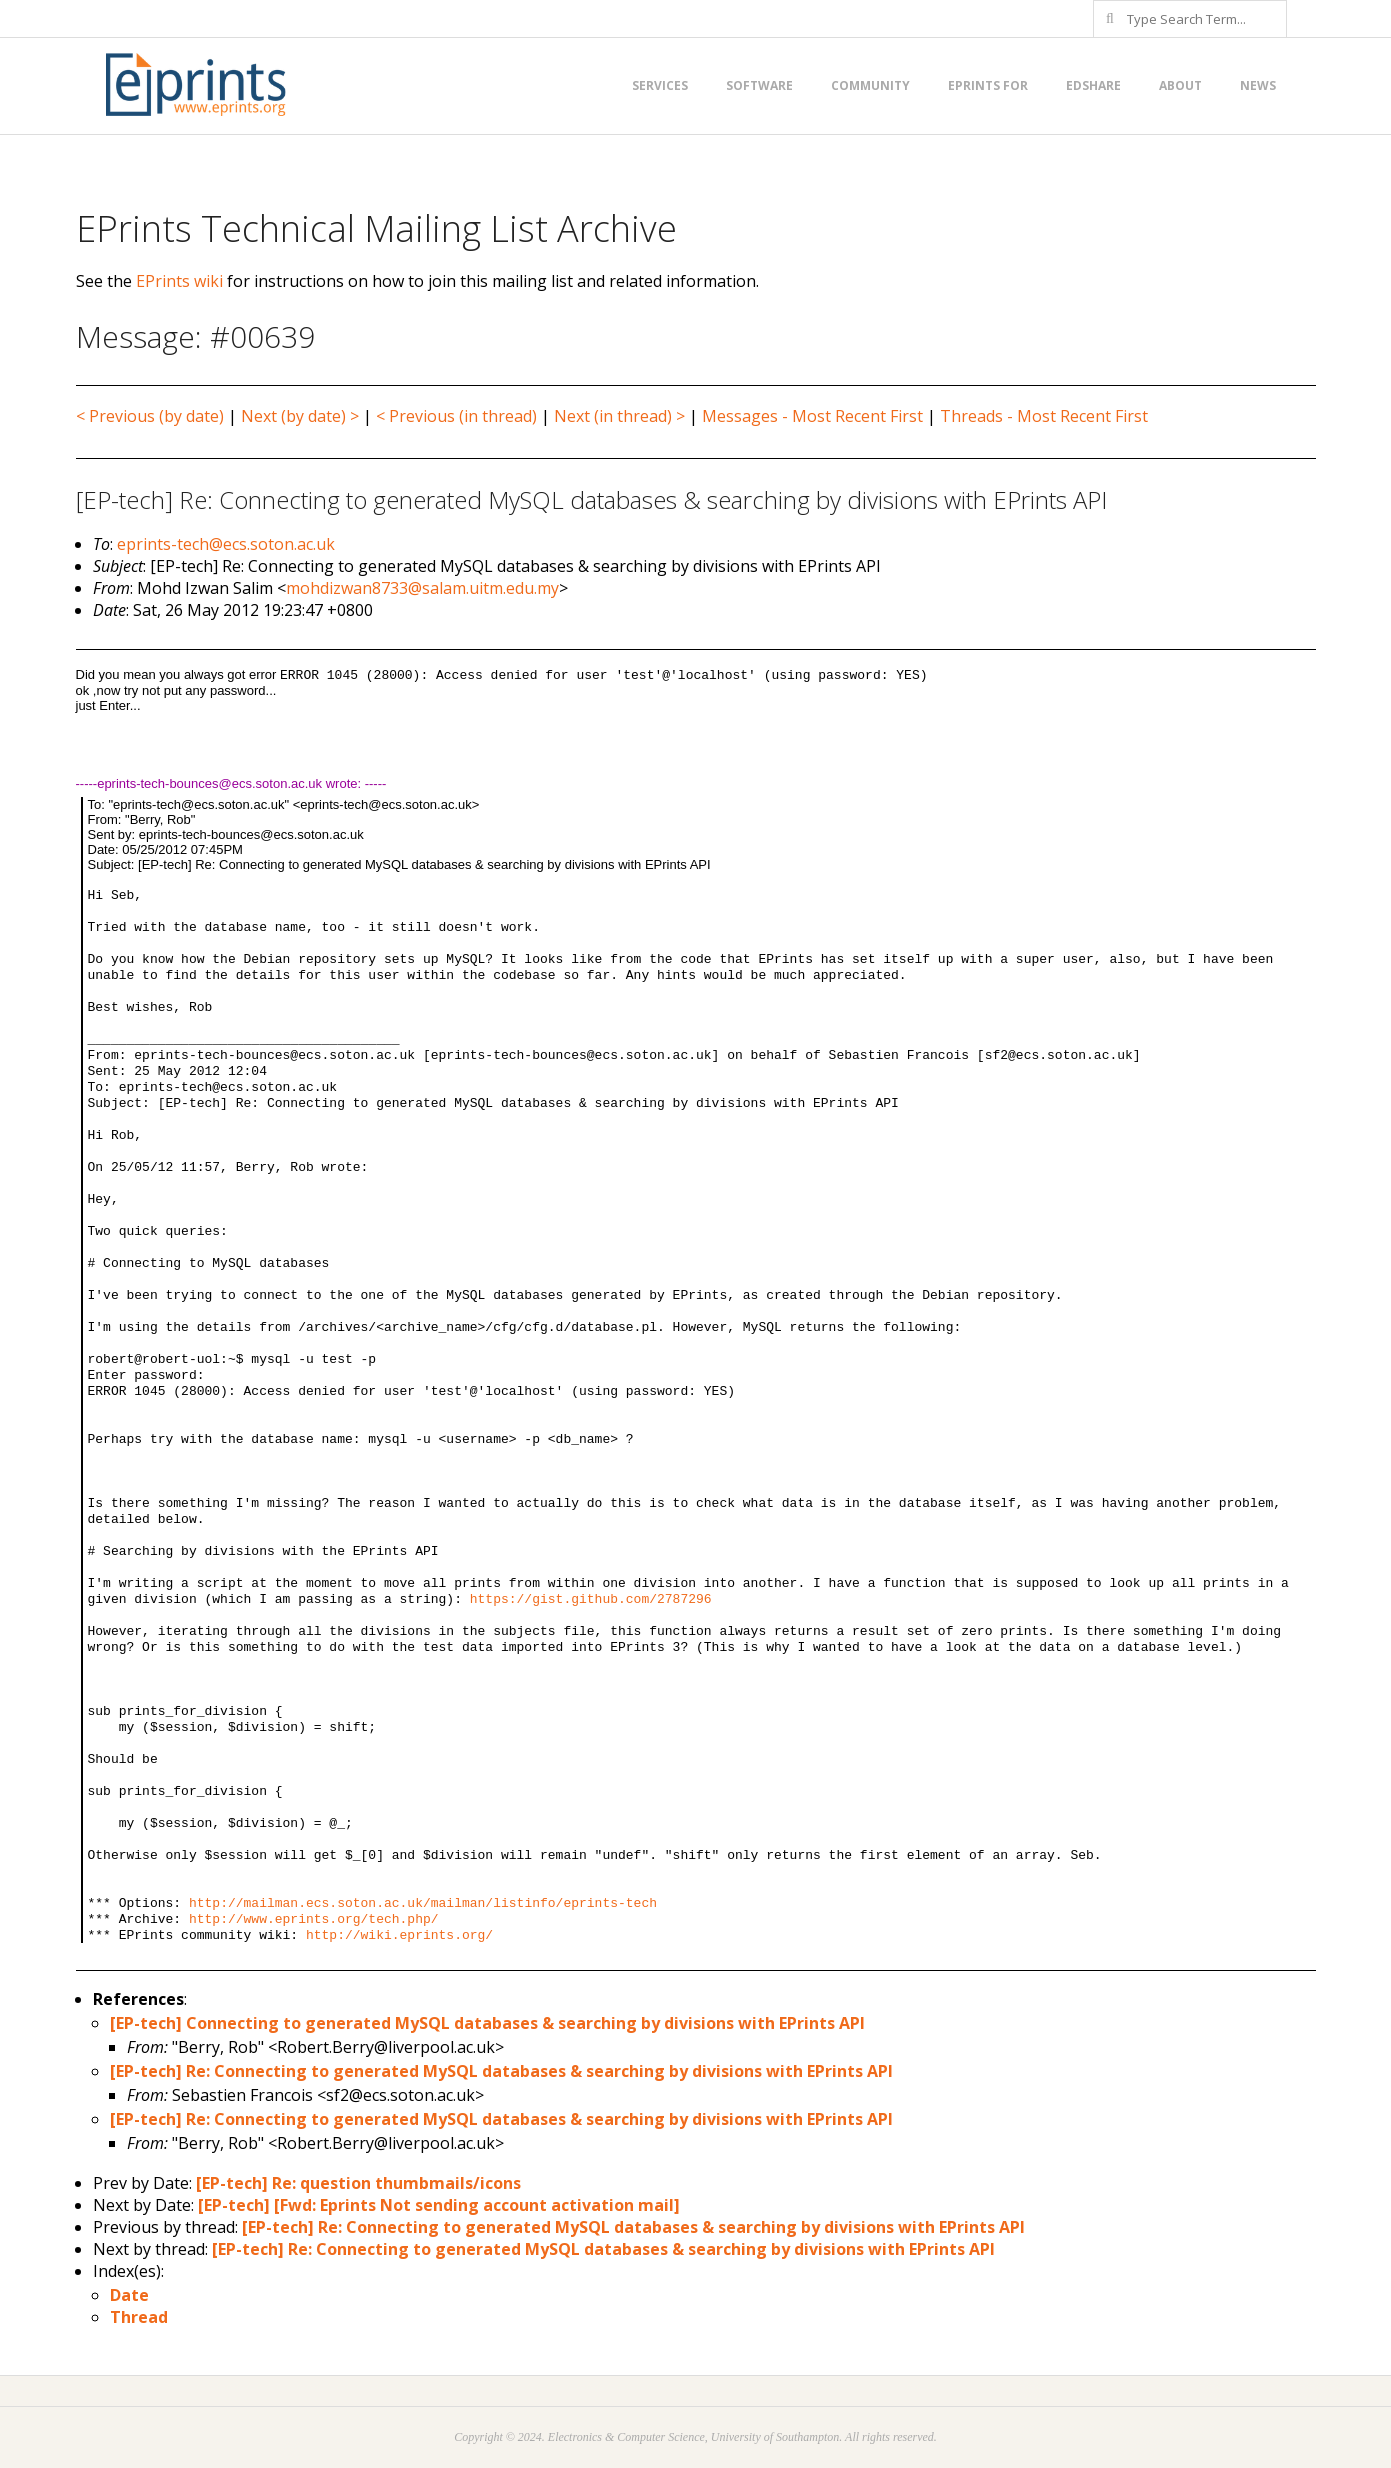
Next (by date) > (300, 416)
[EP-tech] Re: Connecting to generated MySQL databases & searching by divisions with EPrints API (501, 2071)
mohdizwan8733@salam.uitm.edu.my (422, 588)
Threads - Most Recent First (1044, 416)
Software (759, 85)
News (1258, 85)
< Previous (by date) (150, 416)
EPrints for (988, 85)
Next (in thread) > (619, 416)
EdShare (1093, 85)
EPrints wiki (179, 281)
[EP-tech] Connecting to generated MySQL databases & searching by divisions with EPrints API (487, 2023)
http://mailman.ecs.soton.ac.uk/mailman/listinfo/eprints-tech (423, 1903)
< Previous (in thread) (456, 416)
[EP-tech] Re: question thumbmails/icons (358, 2183)
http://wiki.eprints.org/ (399, 1935)
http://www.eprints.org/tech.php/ (314, 1919)
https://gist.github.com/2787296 (591, 1599)
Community (870, 85)
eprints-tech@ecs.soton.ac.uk (226, 544)
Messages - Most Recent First (812, 416)
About (1180, 85)
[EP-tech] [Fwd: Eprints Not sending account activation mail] (439, 2205)
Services (660, 85)
